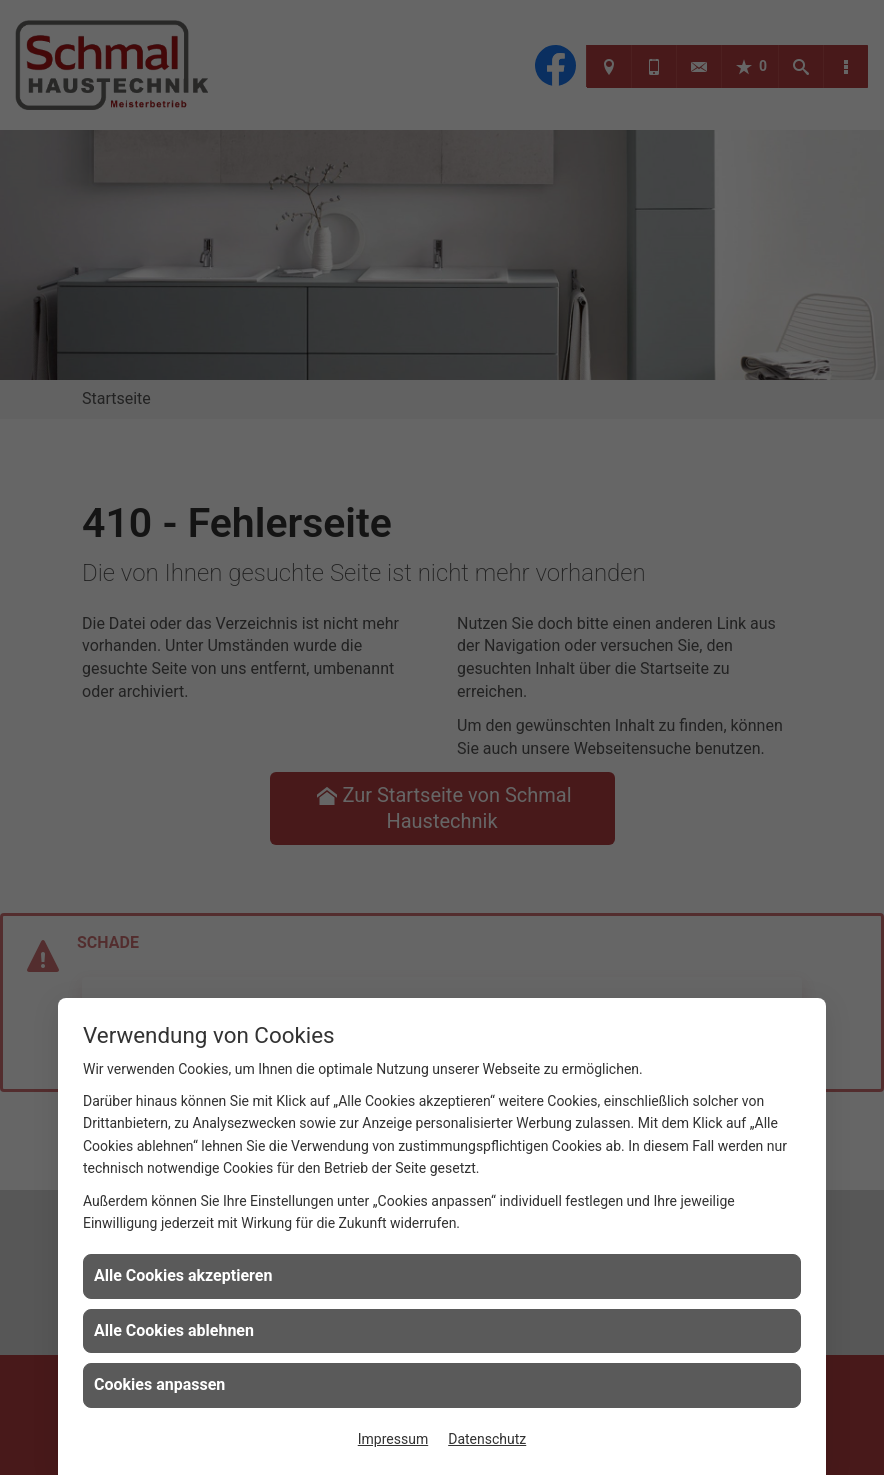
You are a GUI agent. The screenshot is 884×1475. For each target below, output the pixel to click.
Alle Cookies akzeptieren (183, 1275)
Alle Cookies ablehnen (174, 1330)
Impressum (393, 1439)
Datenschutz (487, 1439)
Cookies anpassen (159, 1384)
